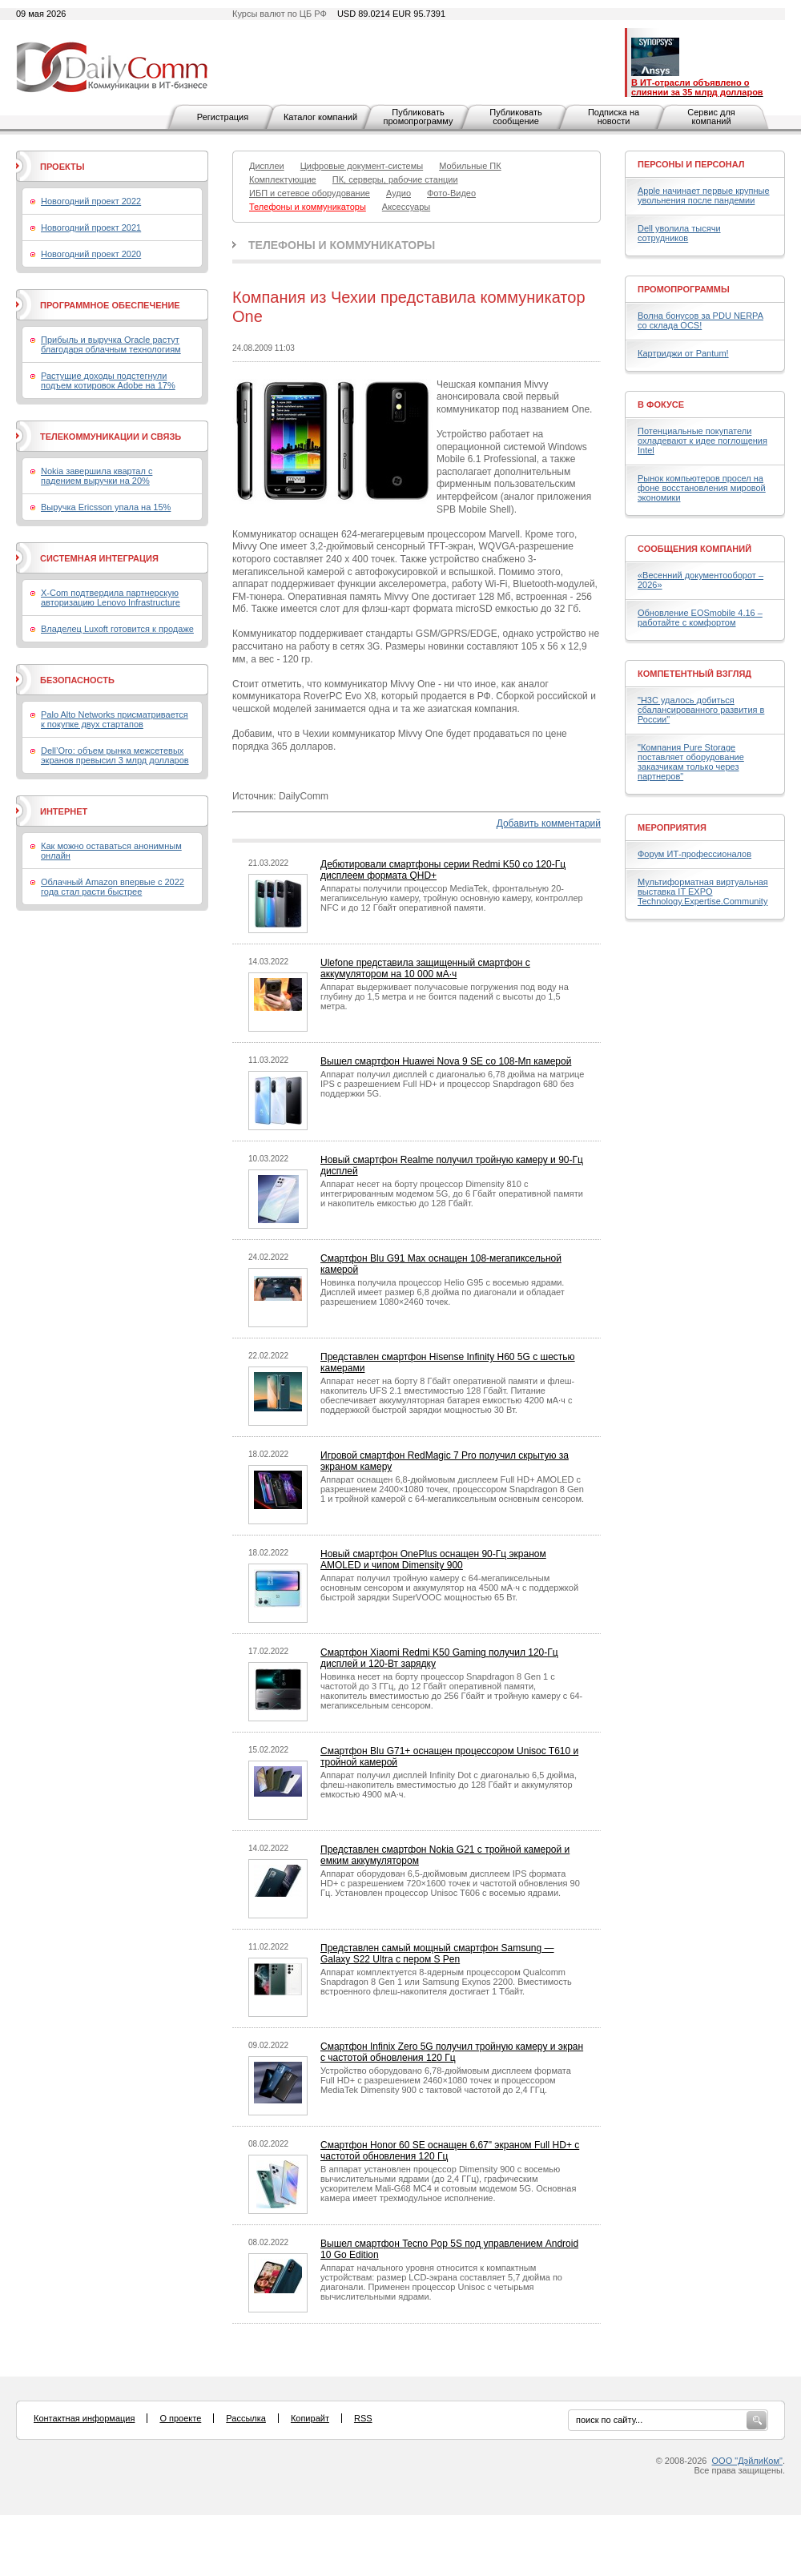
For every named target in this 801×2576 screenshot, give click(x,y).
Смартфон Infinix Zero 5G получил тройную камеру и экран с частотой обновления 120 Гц (451, 2052)
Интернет (63, 811)
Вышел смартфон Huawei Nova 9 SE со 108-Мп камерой (445, 1061)
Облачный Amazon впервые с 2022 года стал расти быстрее (112, 886)
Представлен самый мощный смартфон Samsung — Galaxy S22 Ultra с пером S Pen (437, 1953)
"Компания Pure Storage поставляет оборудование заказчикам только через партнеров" (691, 762)
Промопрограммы (684, 289)
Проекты (62, 166)
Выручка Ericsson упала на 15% (106, 507)
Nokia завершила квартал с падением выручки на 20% (96, 475)
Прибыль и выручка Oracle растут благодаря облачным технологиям (111, 344)
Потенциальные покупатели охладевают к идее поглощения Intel (702, 440)
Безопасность (77, 680)
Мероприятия (672, 827)
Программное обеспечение (110, 305)
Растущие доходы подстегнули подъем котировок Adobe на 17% (108, 380)
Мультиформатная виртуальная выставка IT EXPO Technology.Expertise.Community (703, 891)
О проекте (180, 2418)
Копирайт (310, 2418)
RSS (363, 2418)
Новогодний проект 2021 (91, 227)
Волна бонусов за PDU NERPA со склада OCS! (700, 320)
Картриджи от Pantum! (683, 353)
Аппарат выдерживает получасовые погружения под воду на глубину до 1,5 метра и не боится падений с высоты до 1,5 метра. (444, 996)
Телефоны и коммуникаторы (341, 245)
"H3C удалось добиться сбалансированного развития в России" (701, 709)
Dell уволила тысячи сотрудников (679, 233)
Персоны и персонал (691, 164)
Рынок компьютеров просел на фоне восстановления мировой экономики (702, 487)
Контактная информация (84, 2418)
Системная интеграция (99, 558)
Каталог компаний (320, 117)
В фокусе (661, 404)
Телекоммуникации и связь (110, 436)
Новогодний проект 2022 (91, 201)
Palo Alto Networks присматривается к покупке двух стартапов (114, 719)
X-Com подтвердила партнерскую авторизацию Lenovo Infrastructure (110, 597)
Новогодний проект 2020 (91, 254)
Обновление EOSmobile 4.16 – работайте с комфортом (700, 617)
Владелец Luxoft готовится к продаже (117, 629)
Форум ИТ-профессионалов (694, 854)
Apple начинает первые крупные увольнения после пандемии (704, 195)
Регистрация (222, 117)
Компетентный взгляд (694, 673)
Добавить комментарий (549, 823)
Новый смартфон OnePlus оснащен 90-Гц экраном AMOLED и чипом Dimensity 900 (433, 1559)
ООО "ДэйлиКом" (747, 2460)
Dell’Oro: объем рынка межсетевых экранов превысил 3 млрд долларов (115, 755)
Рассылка (246, 2418)
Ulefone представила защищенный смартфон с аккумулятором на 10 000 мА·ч (425, 968)
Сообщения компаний (694, 548)
